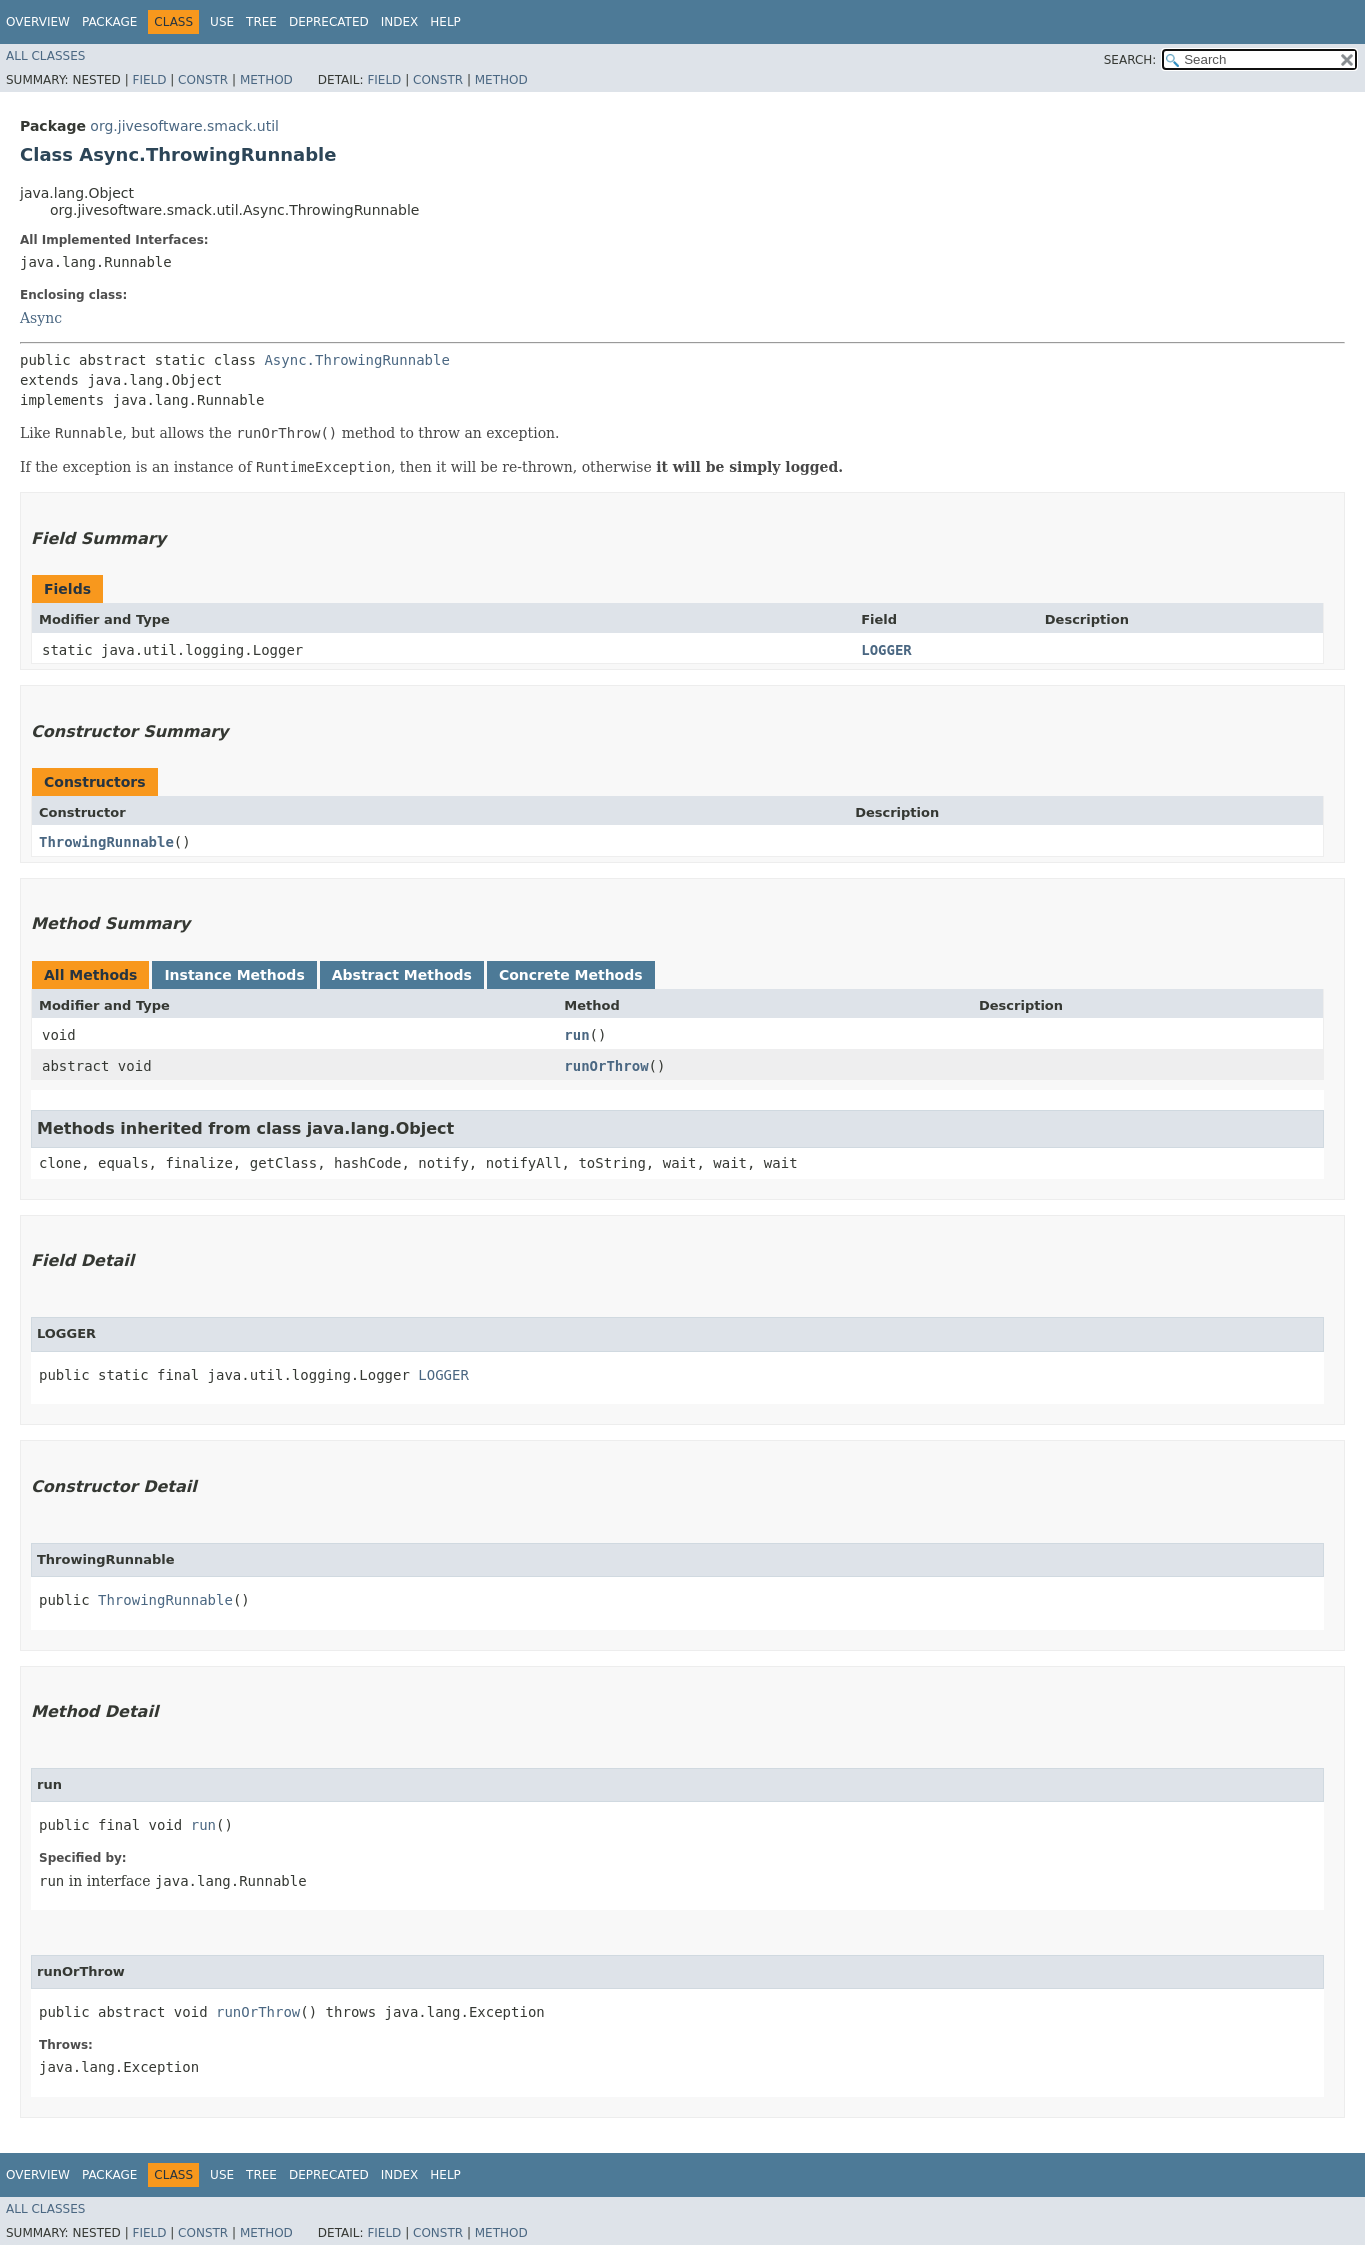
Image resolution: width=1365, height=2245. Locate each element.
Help (445, 22)
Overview (38, 22)
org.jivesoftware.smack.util (184, 126)
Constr (203, 80)
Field (149, 80)
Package (109, 22)
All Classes (45, 56)
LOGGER (886, 650)
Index (400, 22)
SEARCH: (1130, 60)
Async (41, 318)
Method (266, 80)
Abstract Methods (402, 975)
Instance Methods (234, 975)
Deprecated (329, 22)
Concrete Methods (571, 975)
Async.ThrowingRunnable (356, 360)
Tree (261, 22)
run (576, 1035)
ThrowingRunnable (106, 842)
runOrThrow (606, 1066)
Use (222, 22)
